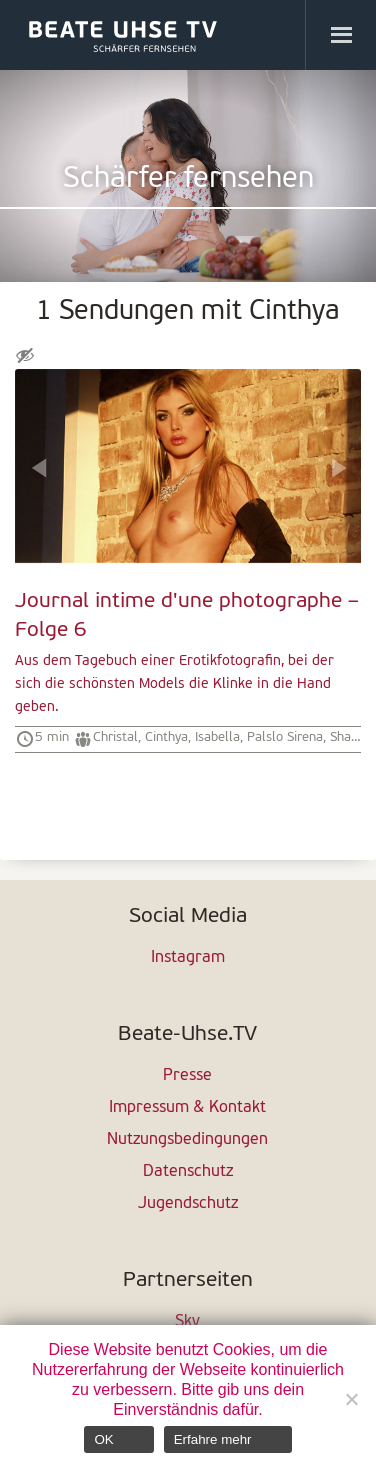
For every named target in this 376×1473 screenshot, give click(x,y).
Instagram (188, 958)
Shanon (351, 737)
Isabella (217, 737)
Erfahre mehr (213, 1439)
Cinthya (166, 737)
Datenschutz (188, 1172)
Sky (187, 1322)
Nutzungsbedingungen (187, 1140)
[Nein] (351, 1399)
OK (103, 1439)
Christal (115, 737)
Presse (187, 1076)
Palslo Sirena (285, 737)
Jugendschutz (188, 1204)
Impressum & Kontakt (187, 1108)
